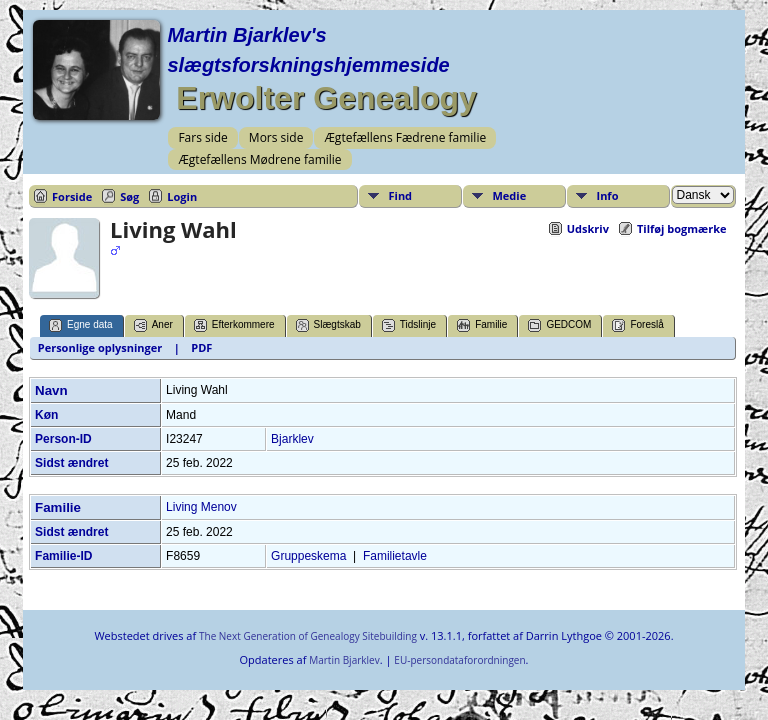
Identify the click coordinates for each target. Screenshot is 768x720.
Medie (510, 195)
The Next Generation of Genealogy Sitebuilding (308, 636)
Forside (72, 196)
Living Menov (201, 507)
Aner (153, 325)
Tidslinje (409, 325)
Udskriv (588, 228)
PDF (201, 347)
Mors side (276, 137)
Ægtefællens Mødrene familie (259, 159)
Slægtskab (328, 325)
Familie (482, 325)
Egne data (81, 325)
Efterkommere (234, 325)
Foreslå (637, 325)
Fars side (202, 137)
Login (182, 196)
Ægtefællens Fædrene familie (405, 137)
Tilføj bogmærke (682, 228)
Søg (129, 196)
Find (401, 195)
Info (608, 195)
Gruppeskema (308, 556)
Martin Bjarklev (344, 660)
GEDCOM (559, 325)
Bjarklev (292, 439)
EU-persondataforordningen (459, 660)
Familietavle (395, 556)
